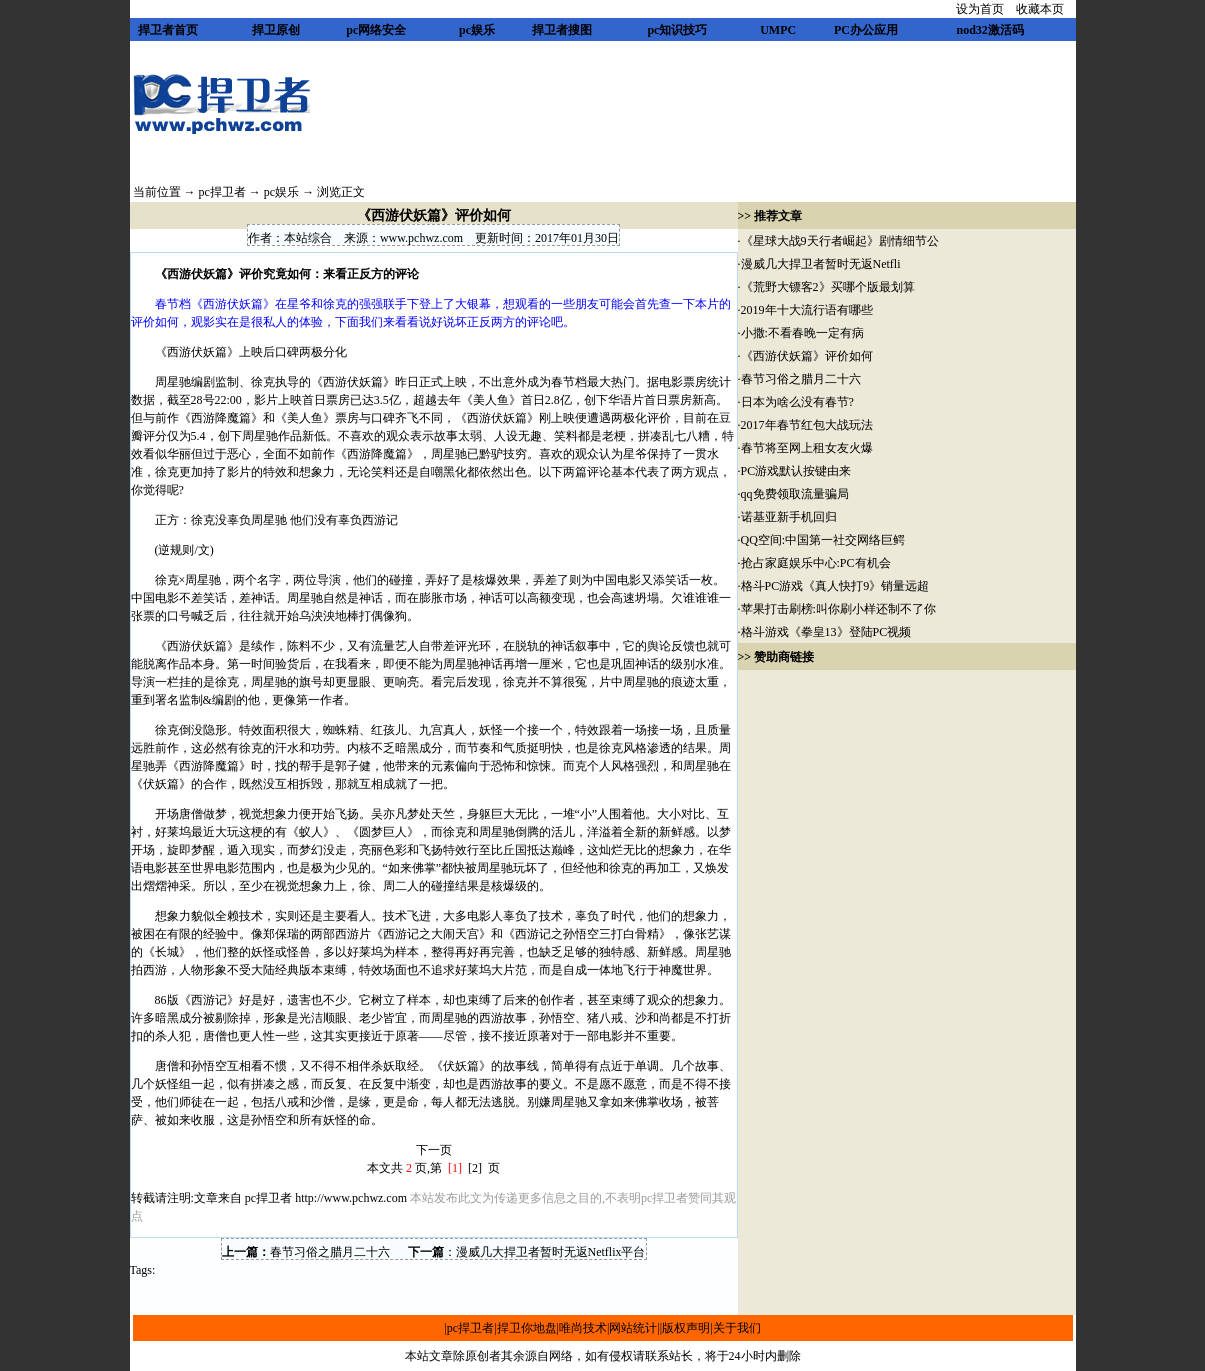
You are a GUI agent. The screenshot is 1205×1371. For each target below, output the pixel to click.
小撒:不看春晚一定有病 (802, 333)
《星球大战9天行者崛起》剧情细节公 (840, 241)
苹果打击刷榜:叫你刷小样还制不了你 (838, 609)
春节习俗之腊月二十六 (330, 1252)
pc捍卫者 (222, 192)
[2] (475, 1168)
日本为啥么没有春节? (797, 402)
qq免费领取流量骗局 (795, 494)
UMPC (778, 30)
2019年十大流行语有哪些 (807, 310)
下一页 (434, 1150)
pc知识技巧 (677, 30)
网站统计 (633, 1328)
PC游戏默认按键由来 (796, 471)
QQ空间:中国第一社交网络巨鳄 (823, 540)
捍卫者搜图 (562, 30)
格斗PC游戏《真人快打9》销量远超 (835, 586)
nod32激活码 (989, 30)
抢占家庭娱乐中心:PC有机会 (816, 563)
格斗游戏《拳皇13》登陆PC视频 (826, 632)
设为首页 (980, 9)
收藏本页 (1040, 9)
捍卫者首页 (168, 30)
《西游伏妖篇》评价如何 (807, 356)
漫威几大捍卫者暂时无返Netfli (821, 264)
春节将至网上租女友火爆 (807, 448)
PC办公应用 (866, 30)
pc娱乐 (477, 30)
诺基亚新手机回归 (789, 517)
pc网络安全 (376, 30)
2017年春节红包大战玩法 (807, 425)
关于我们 (737, 1328)
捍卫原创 (276, 30)
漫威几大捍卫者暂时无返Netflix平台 (551, 1252)
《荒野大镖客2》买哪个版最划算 (829, 287)
